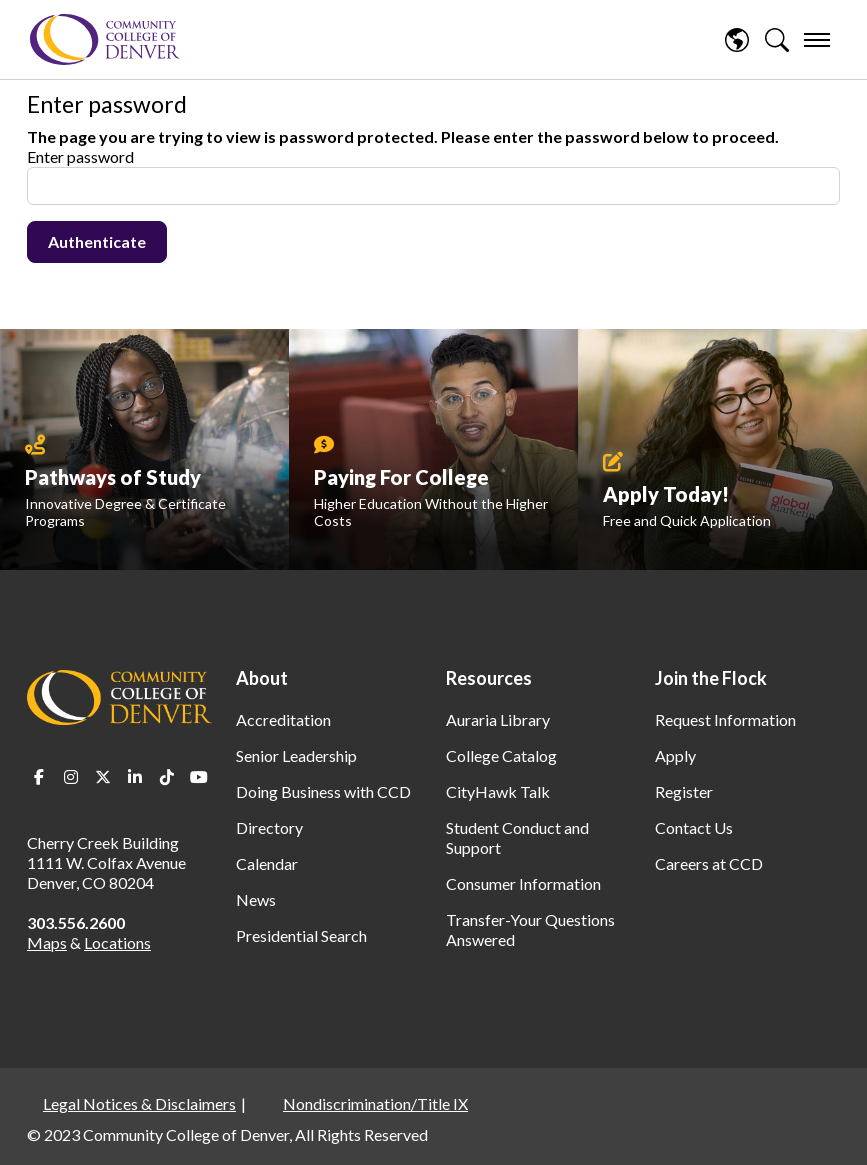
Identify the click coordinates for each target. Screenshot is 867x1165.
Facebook (39, 777)
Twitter (103, 777)
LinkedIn (135, 777)
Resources (489, 678)
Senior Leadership (296, 755)
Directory (269, 827)
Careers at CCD (709, 863)
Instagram (71, 777)
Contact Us (694, 827)
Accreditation (283, 719)
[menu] (817, 40)
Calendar (267, 863)
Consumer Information (523, 883)
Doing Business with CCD (323, 791)
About (262, 678)
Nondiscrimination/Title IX (375, 1103)
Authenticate (97, 241)
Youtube (199, 777)
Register (684, 791)
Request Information (725, 719)
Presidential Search (301, 935)
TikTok (167, 777)
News (256, 899)
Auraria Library (498, 719)
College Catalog (501, 755)
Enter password (80, 156)
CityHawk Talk (498, 791)
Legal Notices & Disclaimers (139, 1103)
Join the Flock (711, 678)
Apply (675, 755)
